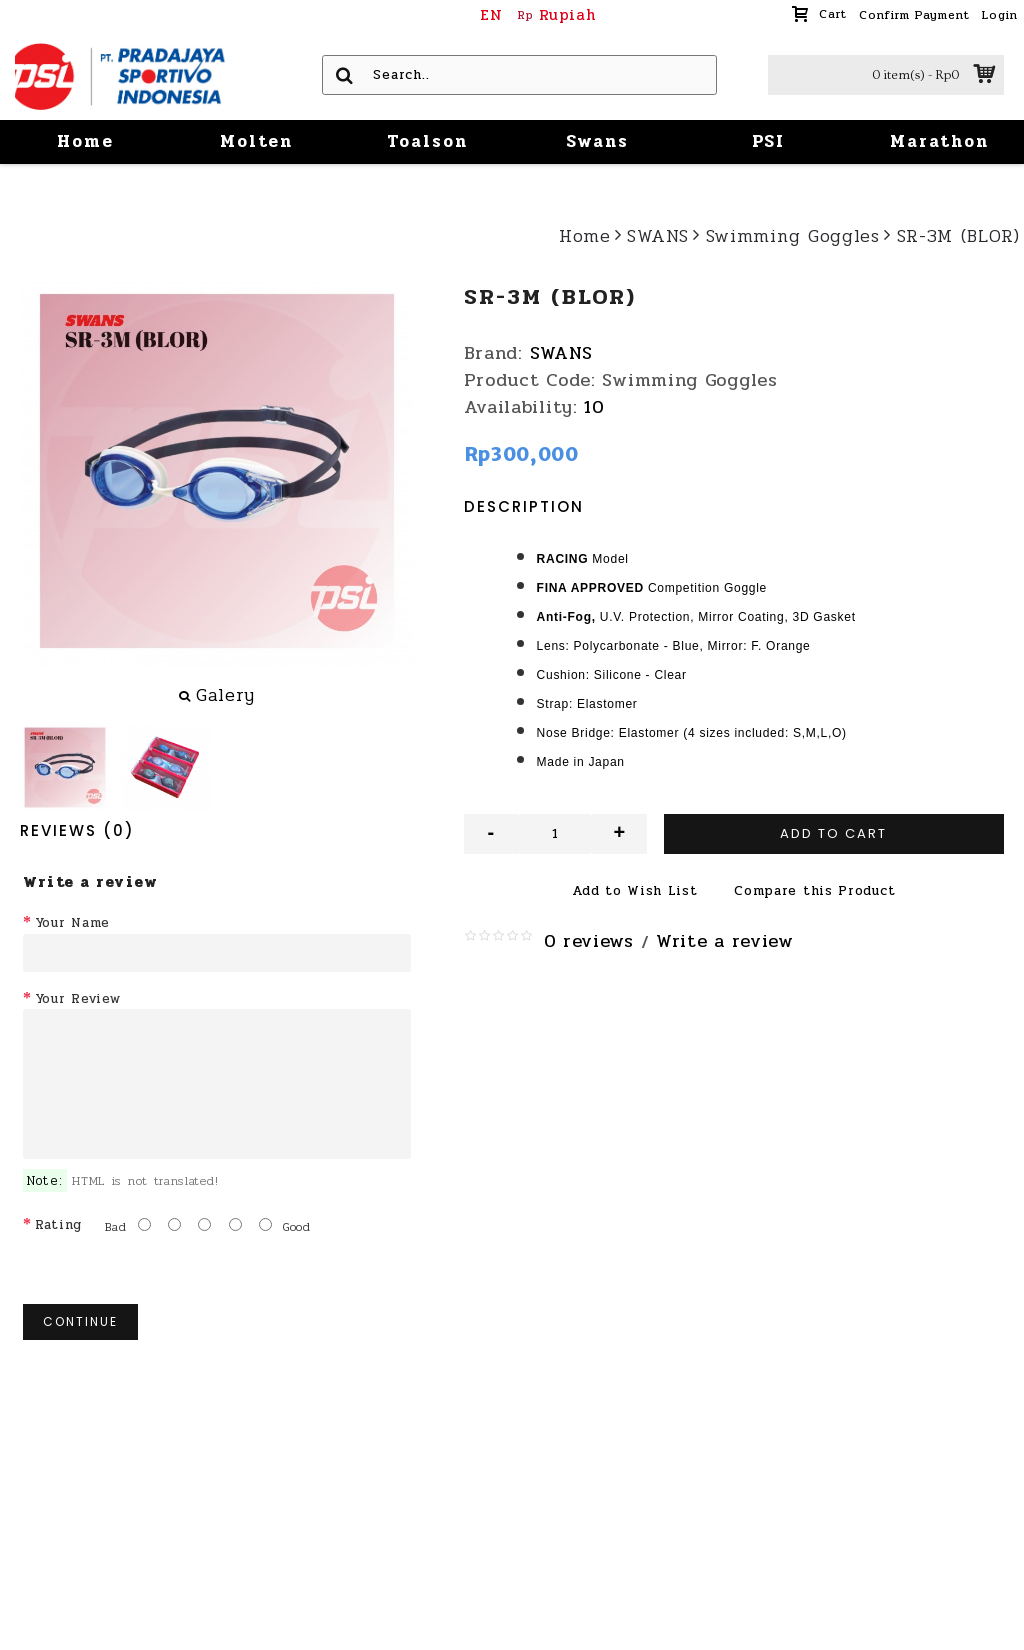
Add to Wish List (634, 891)
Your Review (78, 999)
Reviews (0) (77, 830)
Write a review (725, 941)
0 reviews (589, 941)
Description (524, 506)
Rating (58, 1225)
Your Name (72, 923)
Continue (80, 1321)
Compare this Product (814, 891)
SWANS (562, 353)
